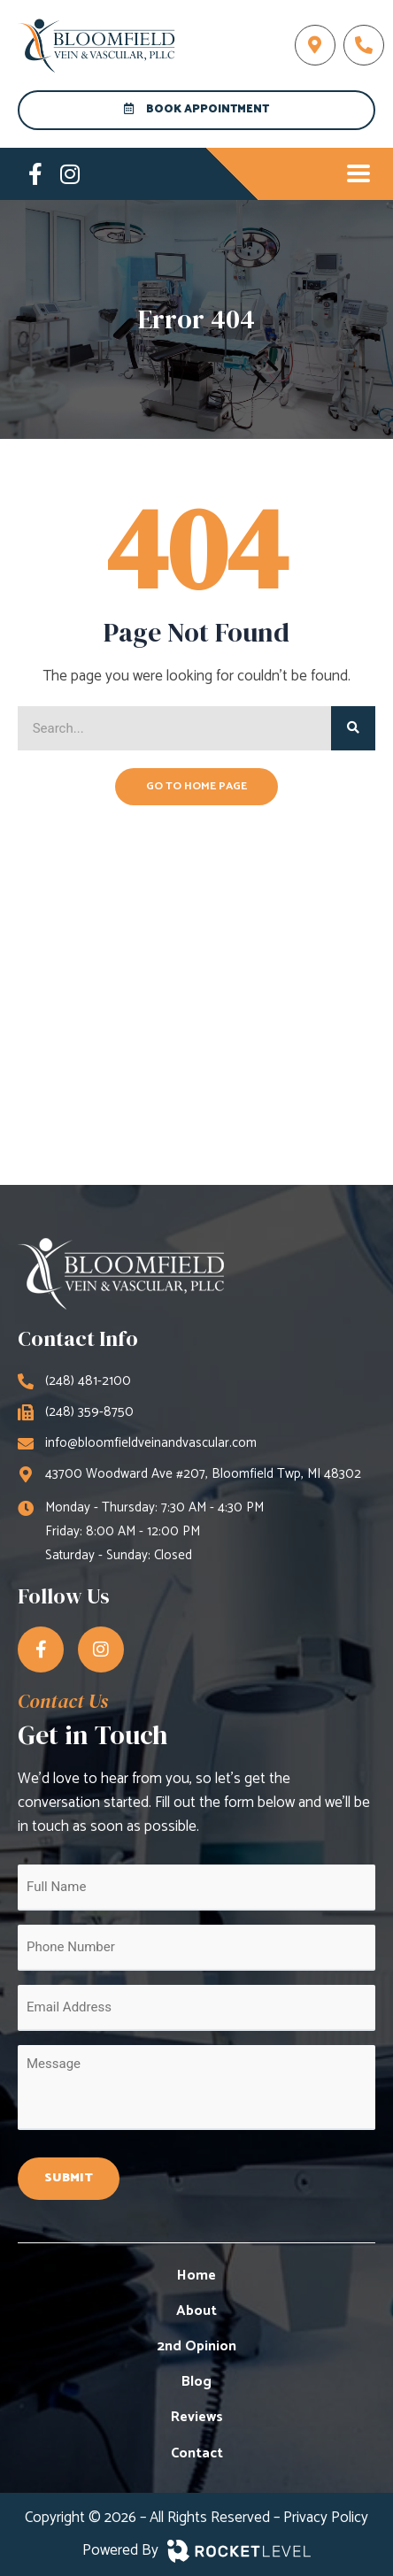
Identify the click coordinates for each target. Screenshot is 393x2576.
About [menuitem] (196, 2311)
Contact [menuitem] (197, 2453)
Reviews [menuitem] (197, 2417)
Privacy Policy (325, 2517)
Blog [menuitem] (196, 2382)
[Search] (353, 728)
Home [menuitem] (196, 2276)
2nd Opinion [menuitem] (196, 2346)
